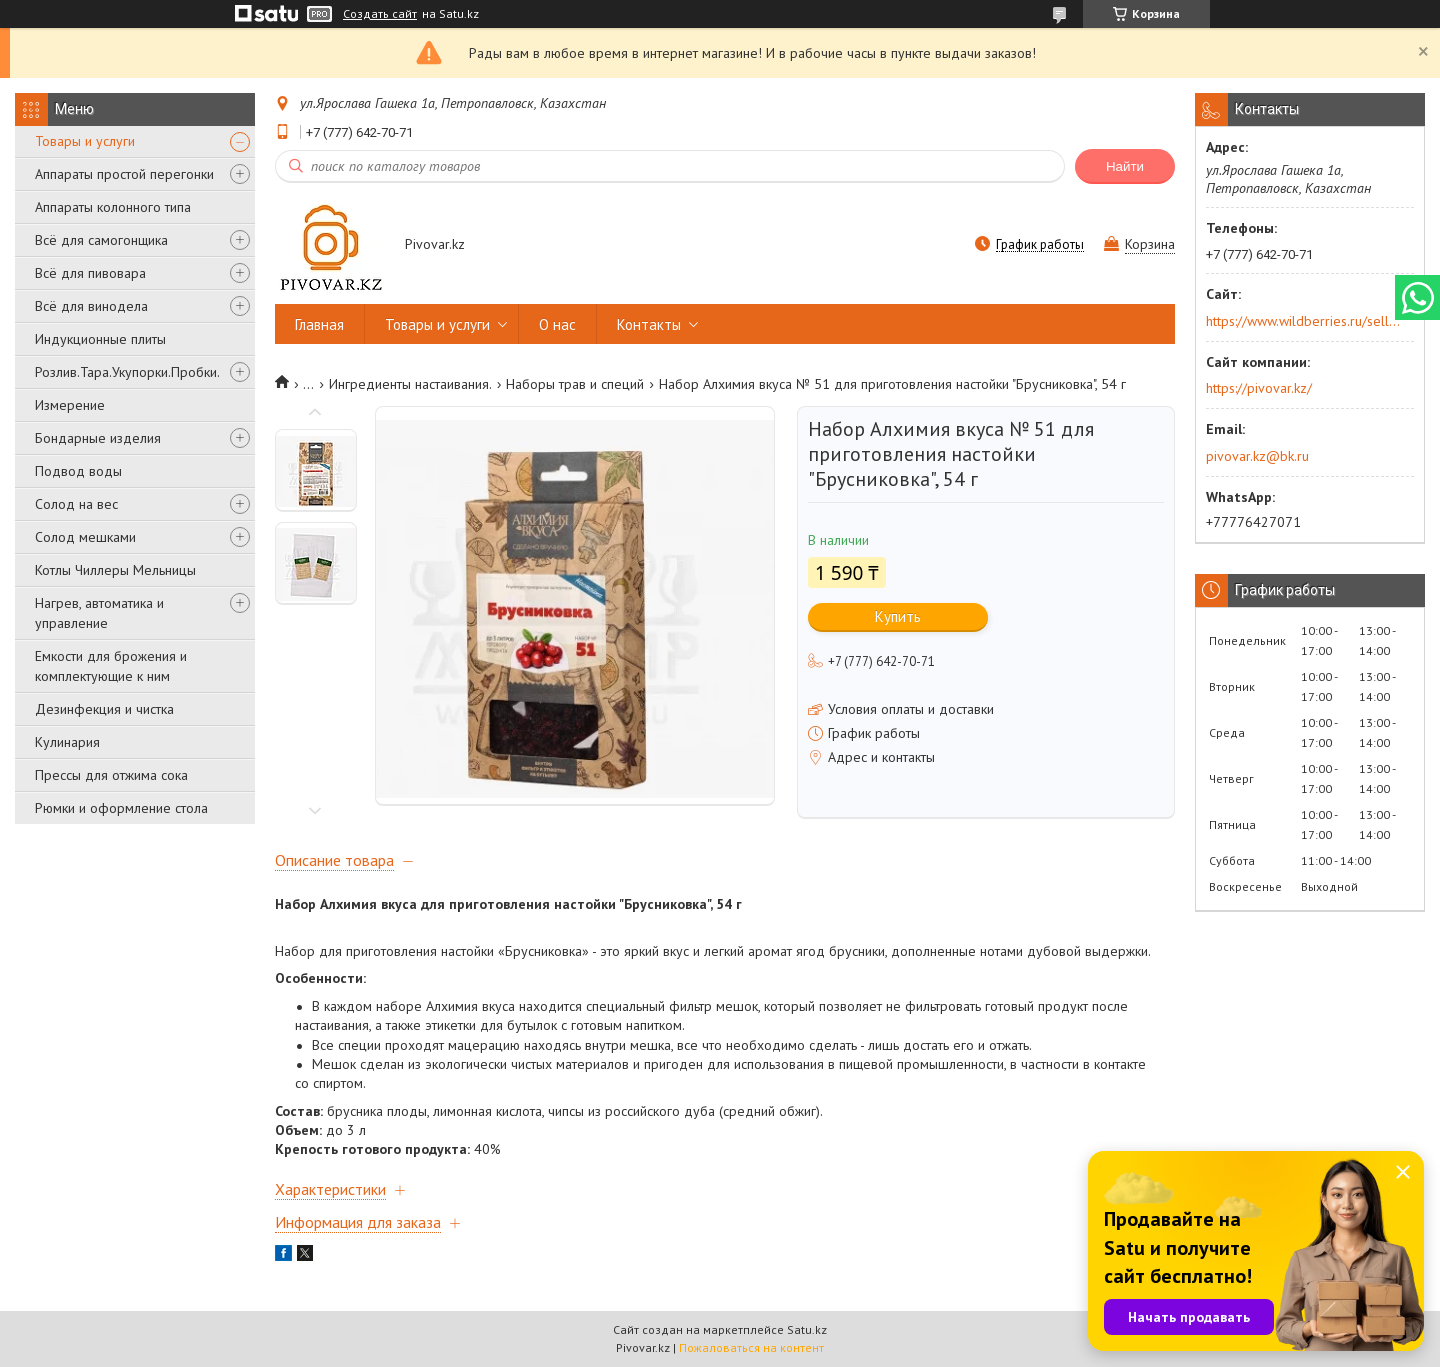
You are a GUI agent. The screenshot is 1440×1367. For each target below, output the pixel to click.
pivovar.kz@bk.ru (1257, 456)
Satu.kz (807, 1329)
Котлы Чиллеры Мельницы (115, 570)
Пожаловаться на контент (751, 1347)
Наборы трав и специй (575, 384)
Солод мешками (85, 537)
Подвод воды (78, 471)
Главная (319, 324)
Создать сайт (380, 14)
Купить (898, 616)
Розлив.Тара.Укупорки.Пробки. (127, 372)
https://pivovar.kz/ (1259, 388)
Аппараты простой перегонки (124, 174)
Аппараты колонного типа (113, 207)
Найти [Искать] (1125, 166)
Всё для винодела (91, 306)
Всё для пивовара (90, 273)
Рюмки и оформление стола (121, 808)
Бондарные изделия (98, 438)
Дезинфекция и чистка (104, 709)
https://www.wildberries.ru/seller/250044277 (1303, 321)
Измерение (70, 405)
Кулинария (67, 742)
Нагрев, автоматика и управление (99, 613)
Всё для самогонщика (101, 240)
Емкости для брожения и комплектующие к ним (111, 666)
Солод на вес (76, 504)
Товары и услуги (85, 141)
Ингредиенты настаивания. (410, 384)
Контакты (649, 324)
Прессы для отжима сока (111, 775)
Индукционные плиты (100, 339)
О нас (557, 324)
